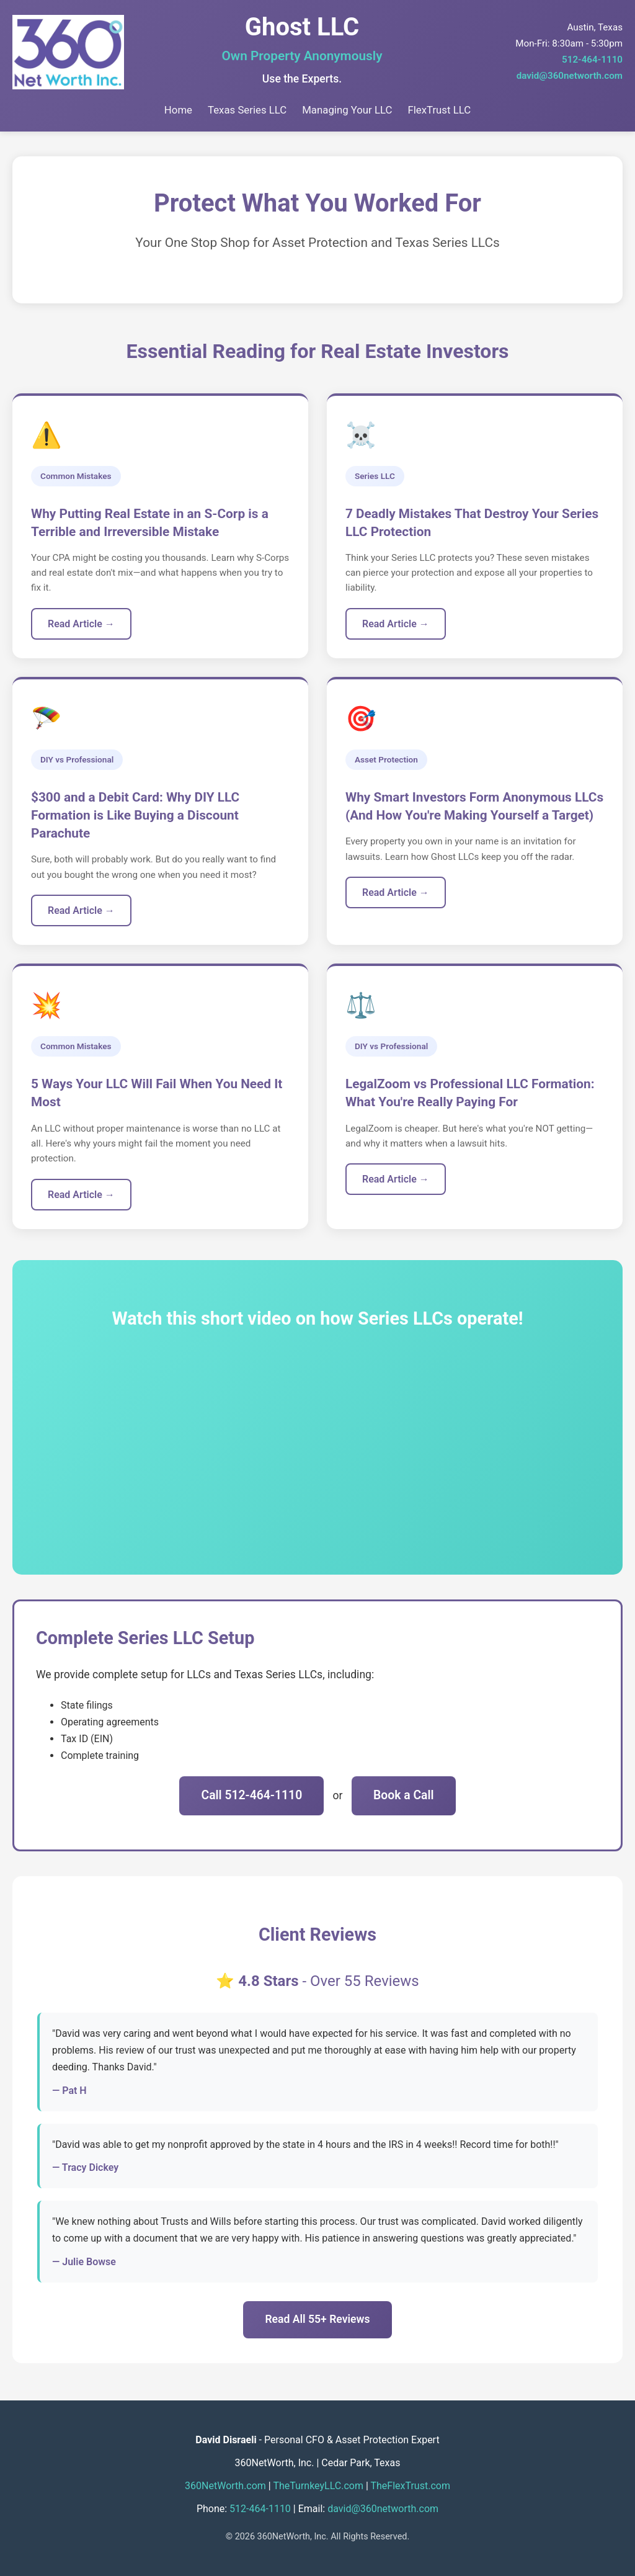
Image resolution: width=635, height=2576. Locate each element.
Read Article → (81, 624)
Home (178, 110)
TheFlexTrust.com (410, 2486)
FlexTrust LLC (439, 110)
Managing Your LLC (347, 110)
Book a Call (403, 1795)
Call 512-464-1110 (251, 1795)
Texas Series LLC (247, 110)
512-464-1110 (592, 59)
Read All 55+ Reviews (317, 2319)
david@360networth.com (570, 75)
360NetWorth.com (225, 2486)
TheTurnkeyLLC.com (318, 2486)
